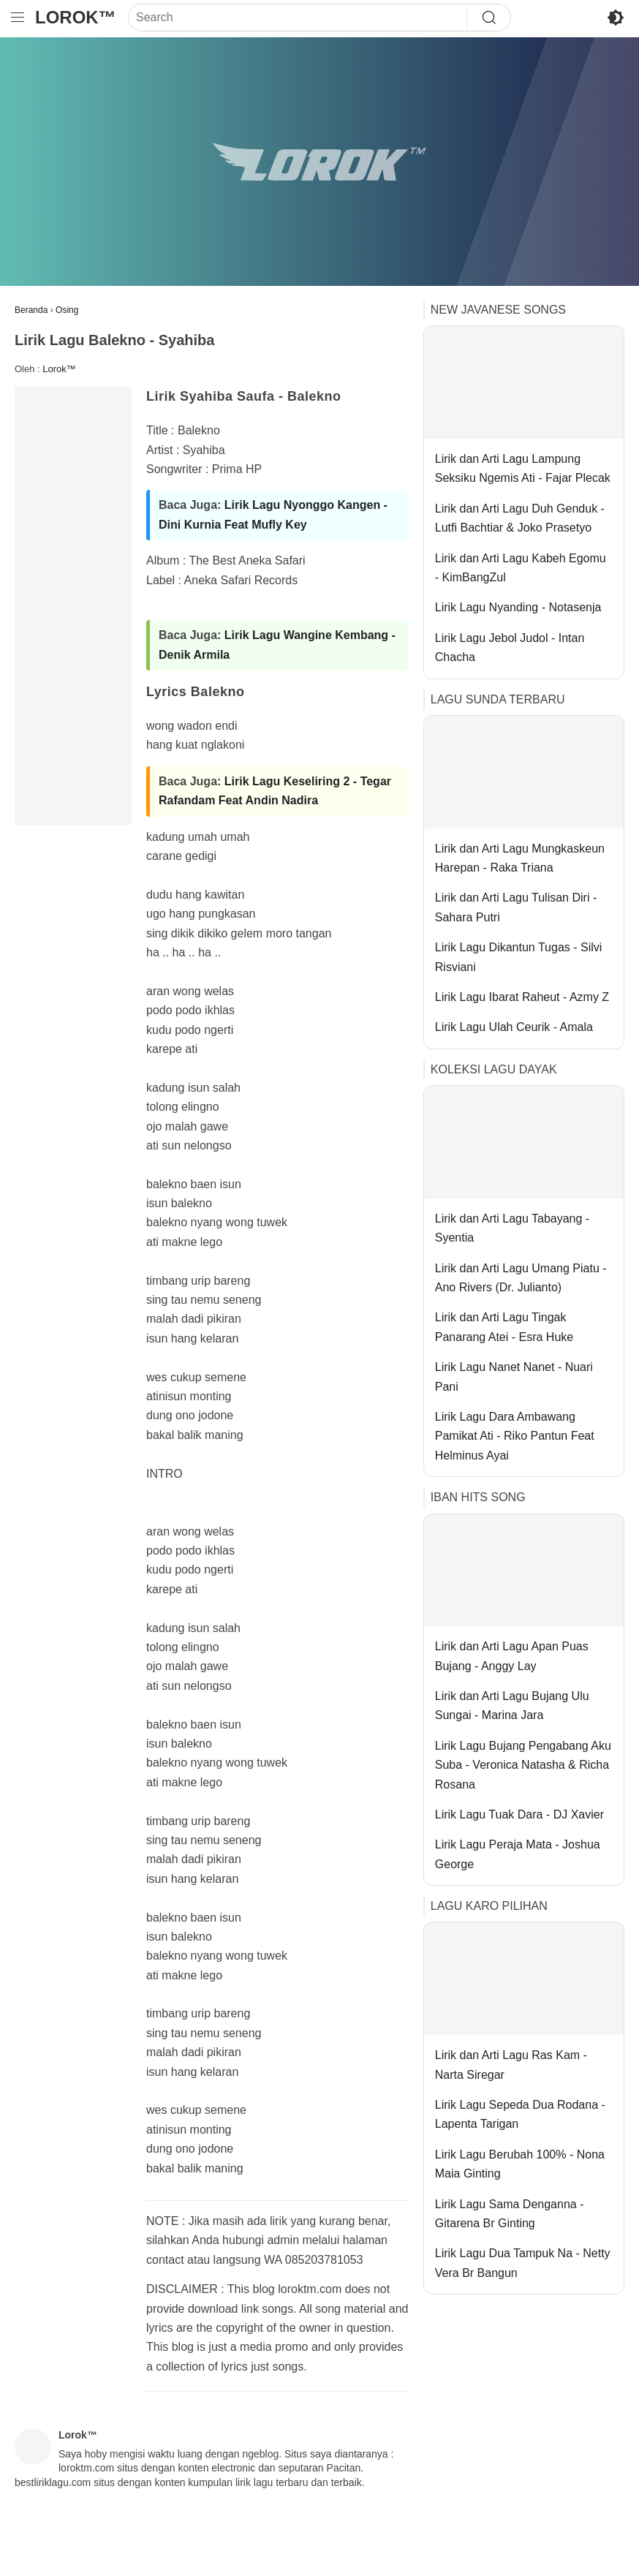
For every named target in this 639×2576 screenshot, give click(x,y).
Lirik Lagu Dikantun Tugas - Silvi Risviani (518, 956)
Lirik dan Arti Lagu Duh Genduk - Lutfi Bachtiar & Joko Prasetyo (520, 518)
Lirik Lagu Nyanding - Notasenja (518, 607)
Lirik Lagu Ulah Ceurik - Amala (514, 1027)
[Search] (297, 17)
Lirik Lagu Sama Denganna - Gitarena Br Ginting (509, 2213)
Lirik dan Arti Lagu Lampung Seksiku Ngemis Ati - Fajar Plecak (522, 468)
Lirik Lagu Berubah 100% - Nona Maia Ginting (520, 2164)
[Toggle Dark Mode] (615, 17)
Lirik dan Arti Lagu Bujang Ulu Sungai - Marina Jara (512, 1705)
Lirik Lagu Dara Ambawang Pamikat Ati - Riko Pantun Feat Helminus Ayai (514, 1436)
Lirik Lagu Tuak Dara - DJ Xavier (519, 1814)
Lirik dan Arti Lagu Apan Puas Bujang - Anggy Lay (512, 1656)
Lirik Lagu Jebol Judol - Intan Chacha (510, 647)
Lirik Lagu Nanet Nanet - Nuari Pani (514, 1376)
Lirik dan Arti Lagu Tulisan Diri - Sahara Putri (516, 907)
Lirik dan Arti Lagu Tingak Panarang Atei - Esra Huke (504, 1326)
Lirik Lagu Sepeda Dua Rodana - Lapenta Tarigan (520, 2114)
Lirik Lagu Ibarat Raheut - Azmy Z (522, 997)
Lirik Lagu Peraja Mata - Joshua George (517, 1854)
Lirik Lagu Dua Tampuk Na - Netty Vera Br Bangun (522, 2262)
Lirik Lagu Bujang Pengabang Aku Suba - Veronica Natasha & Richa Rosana (523, 1765)
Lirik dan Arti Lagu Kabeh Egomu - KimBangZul (520, 567)
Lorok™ (75, 17)
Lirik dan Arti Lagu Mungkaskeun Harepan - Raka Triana (520, 858)
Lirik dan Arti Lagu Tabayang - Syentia (512, 1228)
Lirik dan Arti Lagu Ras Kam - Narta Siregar (511, 2064)
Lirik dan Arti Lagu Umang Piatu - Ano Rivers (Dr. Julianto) (521, 1277)
